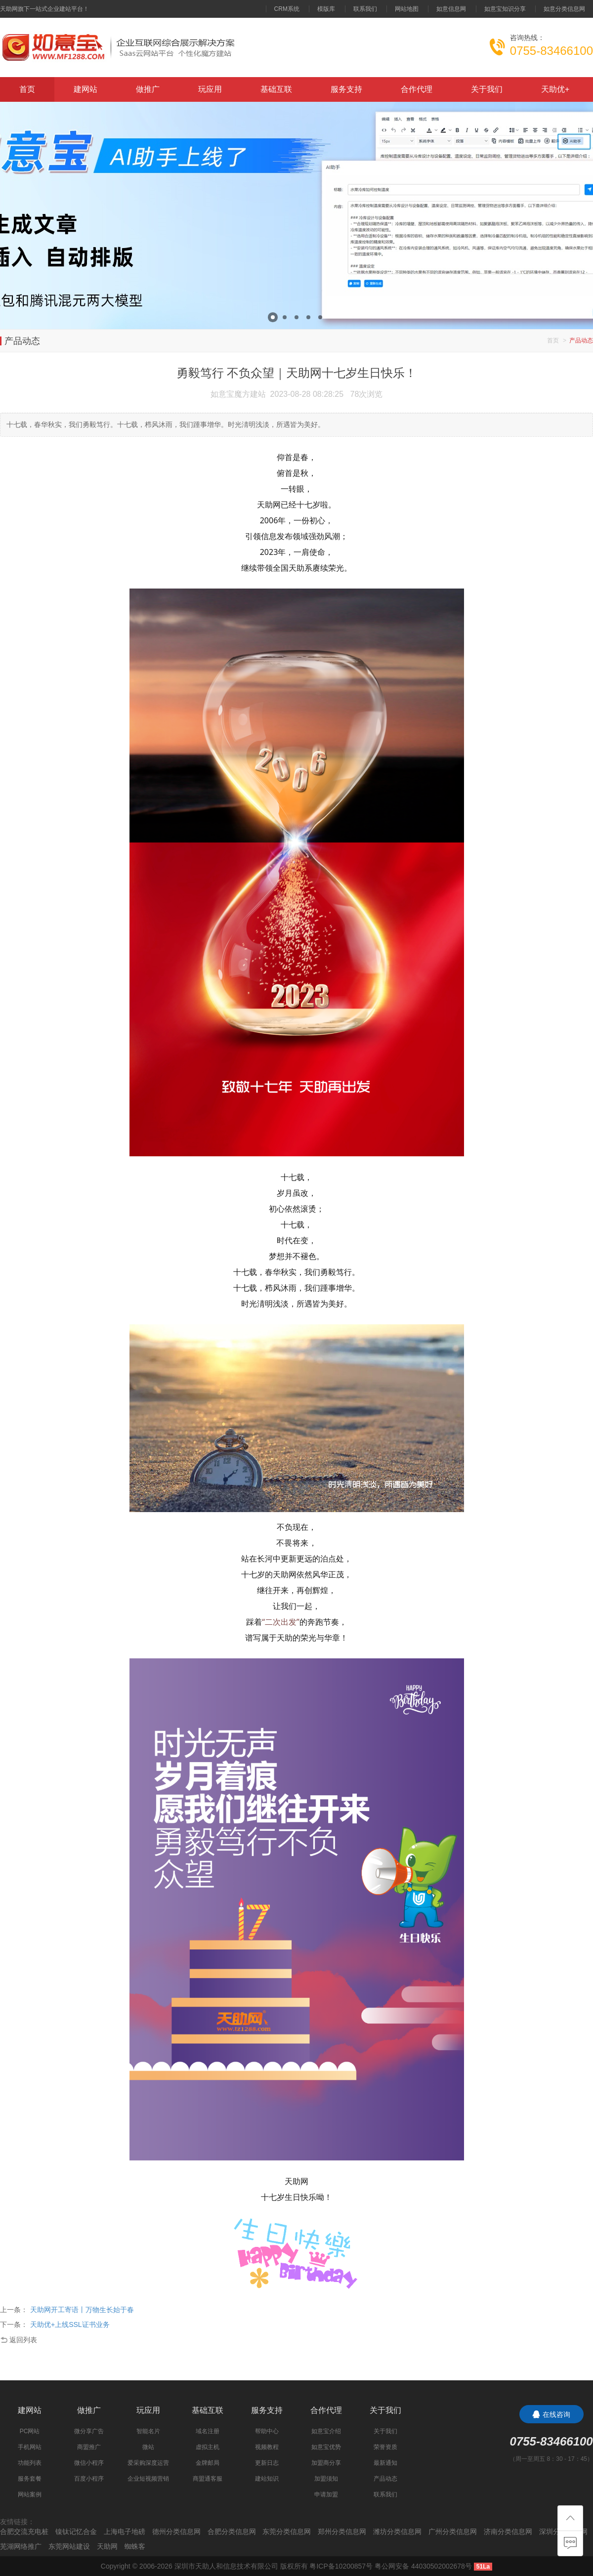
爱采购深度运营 (148, 2462)
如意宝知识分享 (505, 8)
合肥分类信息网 (232, 2531)
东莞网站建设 (69, 2546)
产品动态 (385, 2478)
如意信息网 (451, 8)
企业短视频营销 (148, 2478)
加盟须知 (326, 2478)
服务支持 (346, 89)
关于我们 (487, 89)
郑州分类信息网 (342, 2531)
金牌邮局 (207, 2462)
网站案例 (30, 2494)
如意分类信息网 (564, 8)
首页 (27, 89)
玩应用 (210, 89)
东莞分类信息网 (286, 2531)
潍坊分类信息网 (397, 2531)
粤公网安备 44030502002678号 (423, 2566)
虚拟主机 (207, 2447)
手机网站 (30, 2447)
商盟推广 (89, 2447)
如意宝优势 (326, 2447)
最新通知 (385, 2462)
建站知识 (267, 2478)
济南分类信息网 (508, 2531)
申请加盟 (326, 2494)
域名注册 (207, 2431)
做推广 (148, 89)
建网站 (85, 89)
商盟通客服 (207, 2478)
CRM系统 (286, 8)
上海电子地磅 (124, 2531)
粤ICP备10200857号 (341, 2566)
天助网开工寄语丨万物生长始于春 (82, 2310)
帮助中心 (267, 2431)
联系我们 (365, 8)
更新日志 (267, 2462)
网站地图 (407, 8)
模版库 (326, 8)
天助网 (107, 2546)
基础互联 (276, 89)
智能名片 (148, 2431)
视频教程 (267, 2447)
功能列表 (30, 2462)
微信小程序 (89, 2462)
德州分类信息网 (176, 2531)
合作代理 (416, 89)
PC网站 (30, 2431)
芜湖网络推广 (21, 2546)
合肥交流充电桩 (24, 2531)
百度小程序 (89, 2478)
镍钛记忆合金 (76, 2531)
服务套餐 (30, 2478)
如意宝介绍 (326, 2431)
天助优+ (555, 89)
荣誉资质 (385, 2447)
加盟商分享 (326, 2462)
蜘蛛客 (135, 2546)
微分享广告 (89, 2431)
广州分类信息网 (452, 2531)
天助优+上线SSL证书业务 (70, 2324)
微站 (148, 2447)
